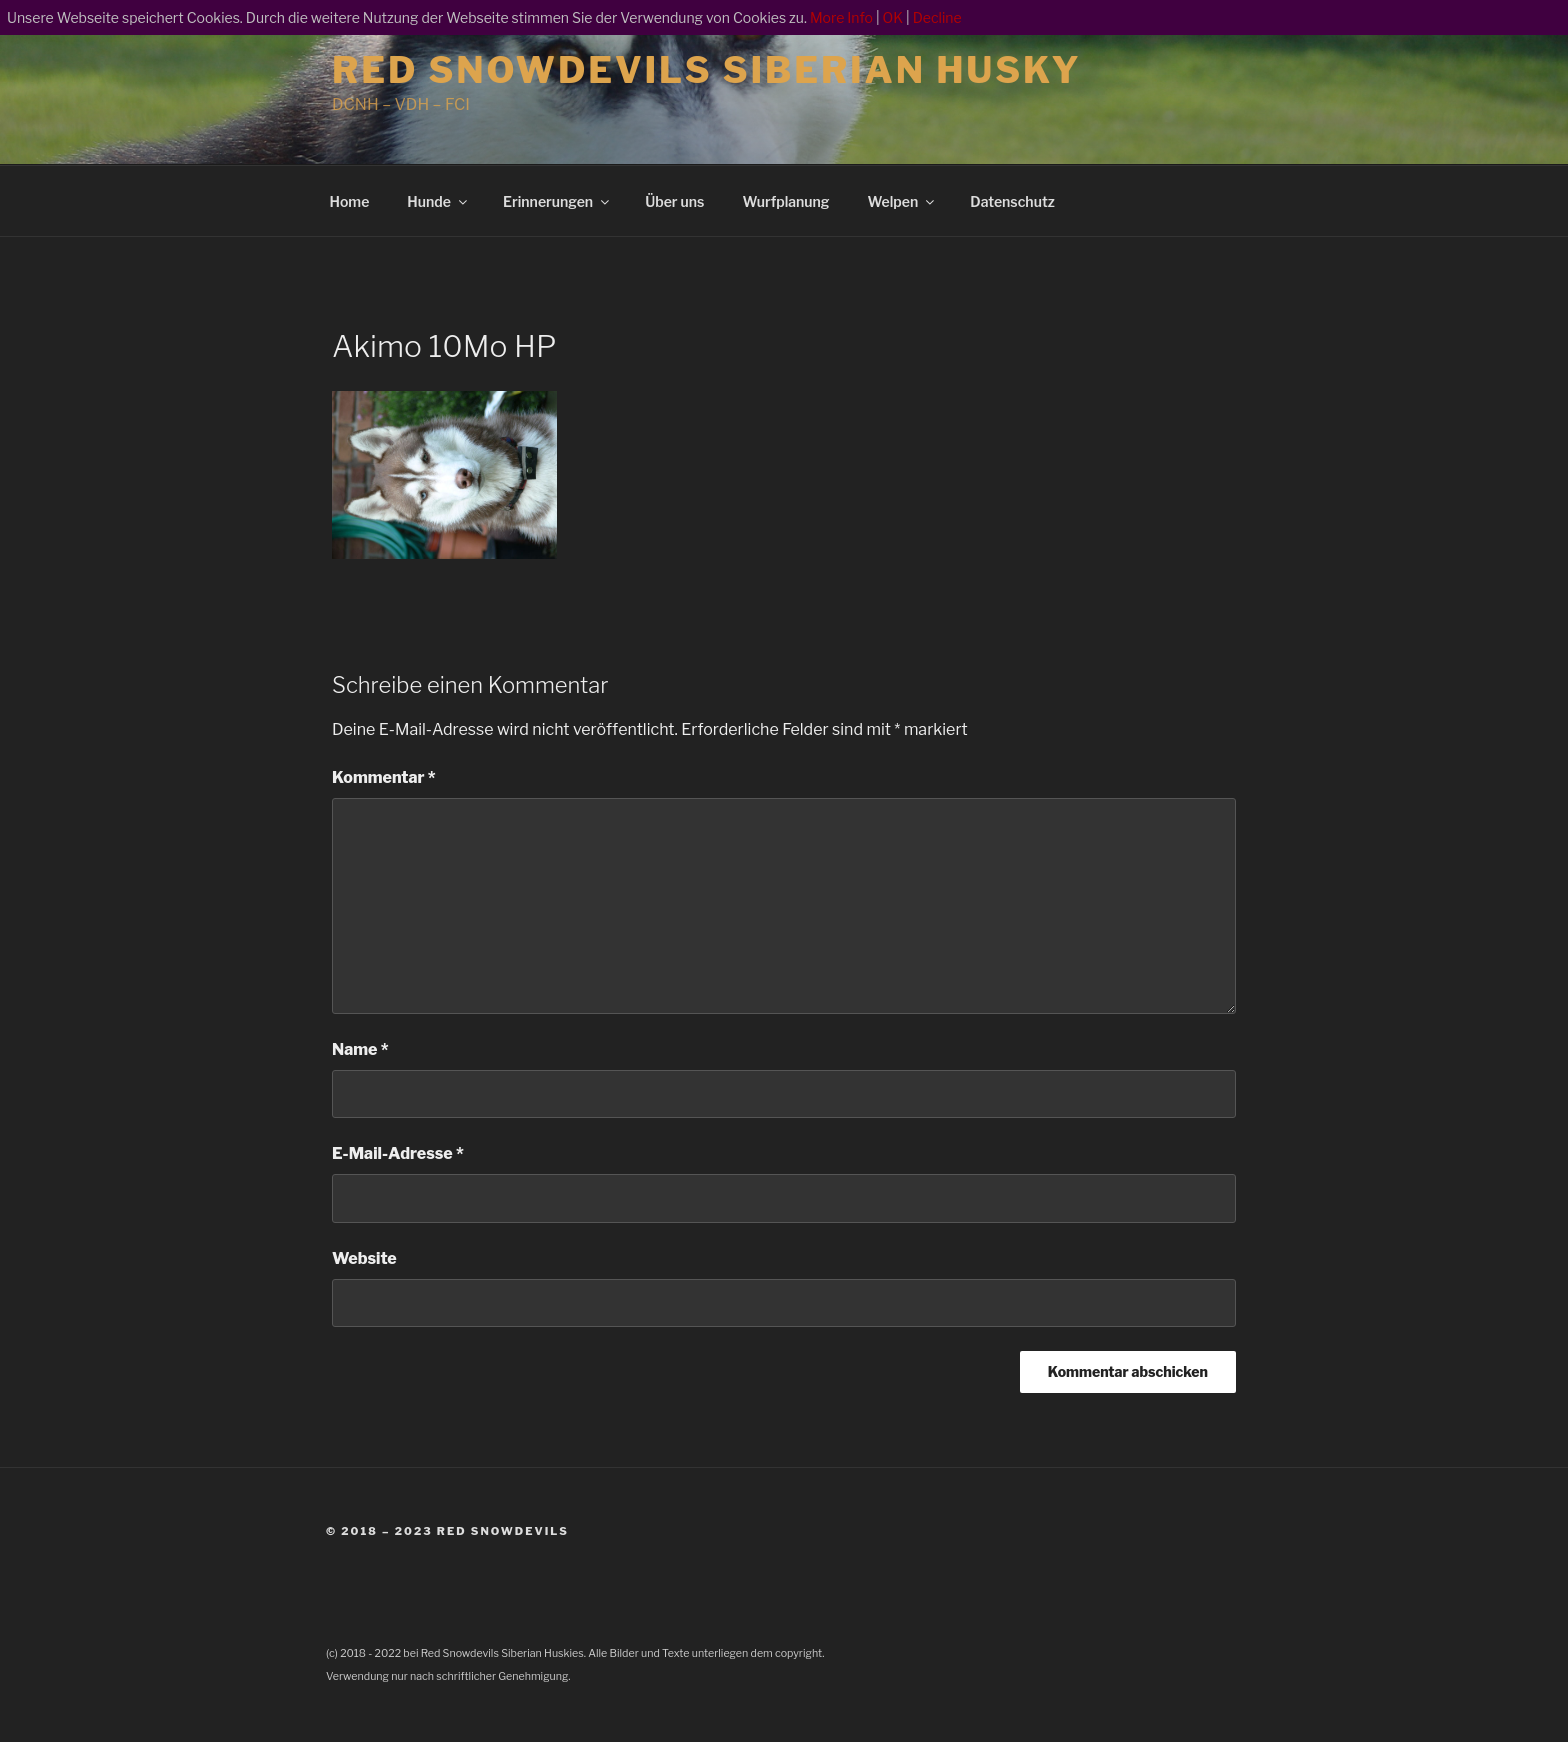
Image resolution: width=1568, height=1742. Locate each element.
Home (350, 201)
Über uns (674, 201)
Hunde (438, 201)
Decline (937, 17)
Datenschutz (1012, 201)
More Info (841, 17)
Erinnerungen (557, 201)
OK (893, 17)
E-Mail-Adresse (398, 1153)
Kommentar (384, 777)
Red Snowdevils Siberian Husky (707, 70)
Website (364, 1258)
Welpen (903, 201)
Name (360, 1049)
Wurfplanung (785, 201)
